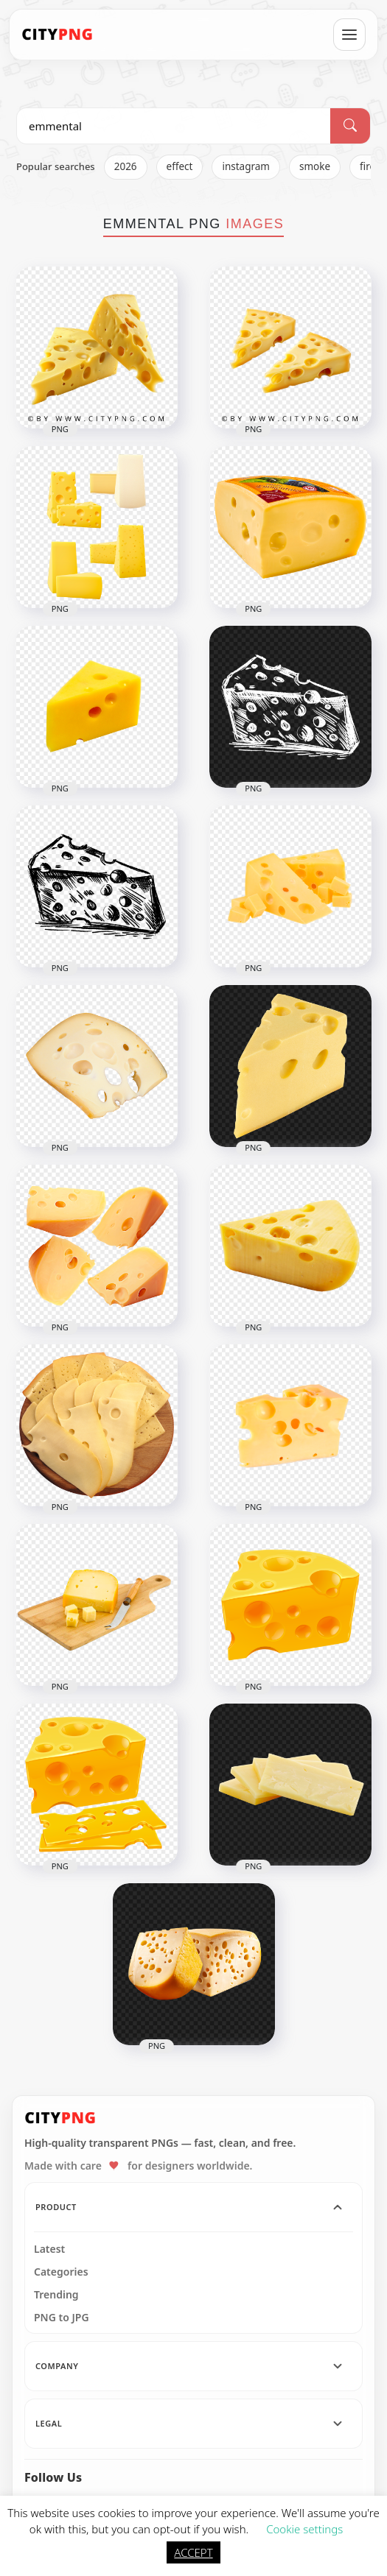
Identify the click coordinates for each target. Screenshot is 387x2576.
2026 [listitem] (125, 166)
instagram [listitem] (246, 166)
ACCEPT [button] (193, 2552)
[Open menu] (349, 34)
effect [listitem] (180, 166)
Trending (56, 2294)
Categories (61, 2272)
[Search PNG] (173, 126)
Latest (49, 2249)
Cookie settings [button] (304, 2529)
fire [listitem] (367, 166)
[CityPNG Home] (57, 34)
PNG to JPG (61, 2317)
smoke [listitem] (314, 166)
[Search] (350, 126)
